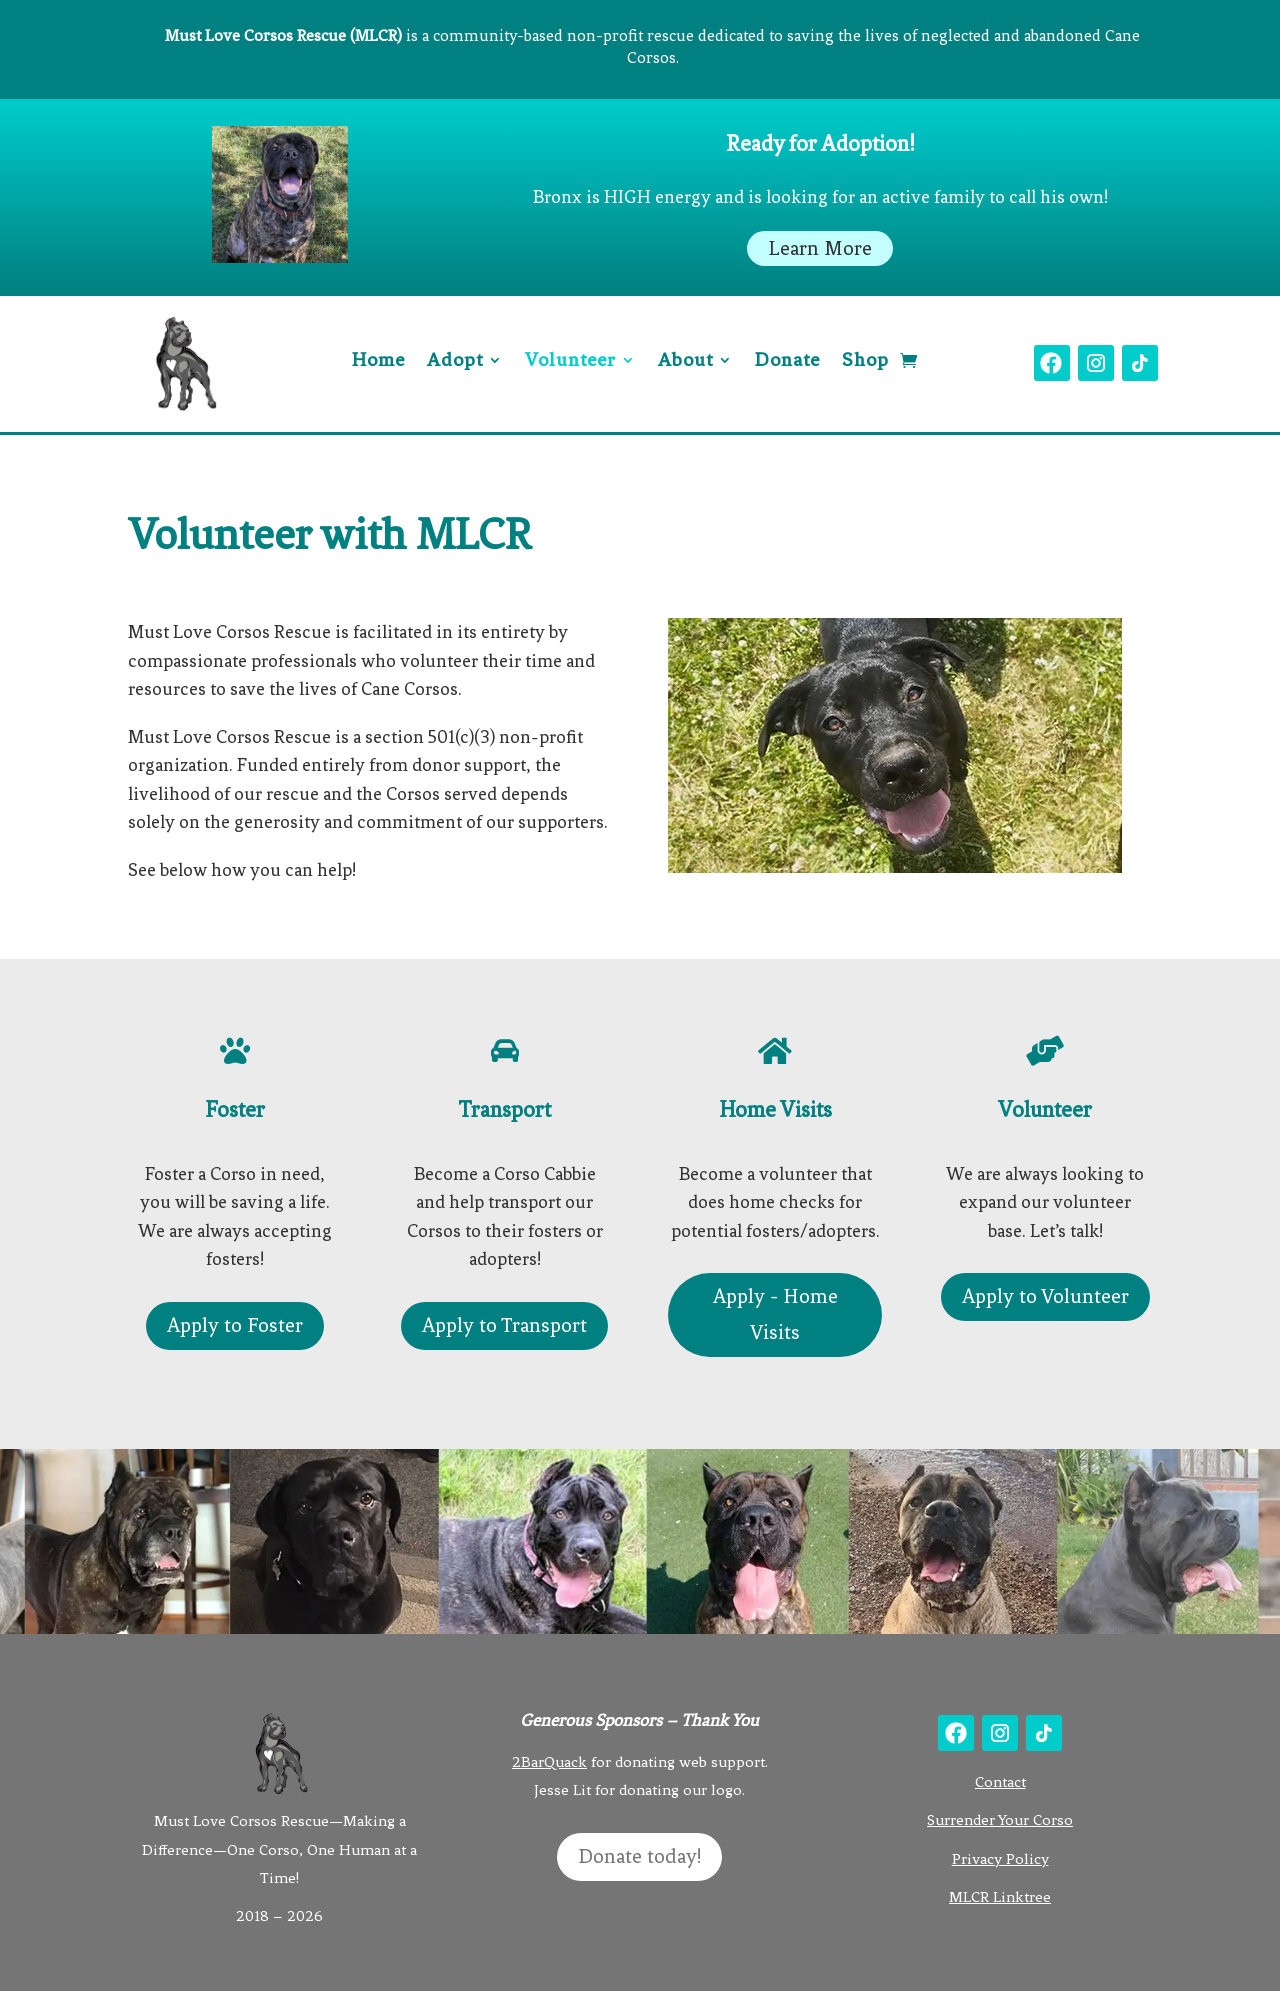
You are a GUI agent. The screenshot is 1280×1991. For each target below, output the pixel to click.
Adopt (455, 362)
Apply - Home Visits (775, 1314)
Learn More (820, 248)
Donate (787, 362)
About (685, 362)
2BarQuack (549, 1762)
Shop (865, 362)
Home (378, 362)
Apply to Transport (504, 1325)
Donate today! (639, 1856)
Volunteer (570, 362)
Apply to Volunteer (1045, 1296)
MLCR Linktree (1000, 1897)
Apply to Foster (235, 1325)
